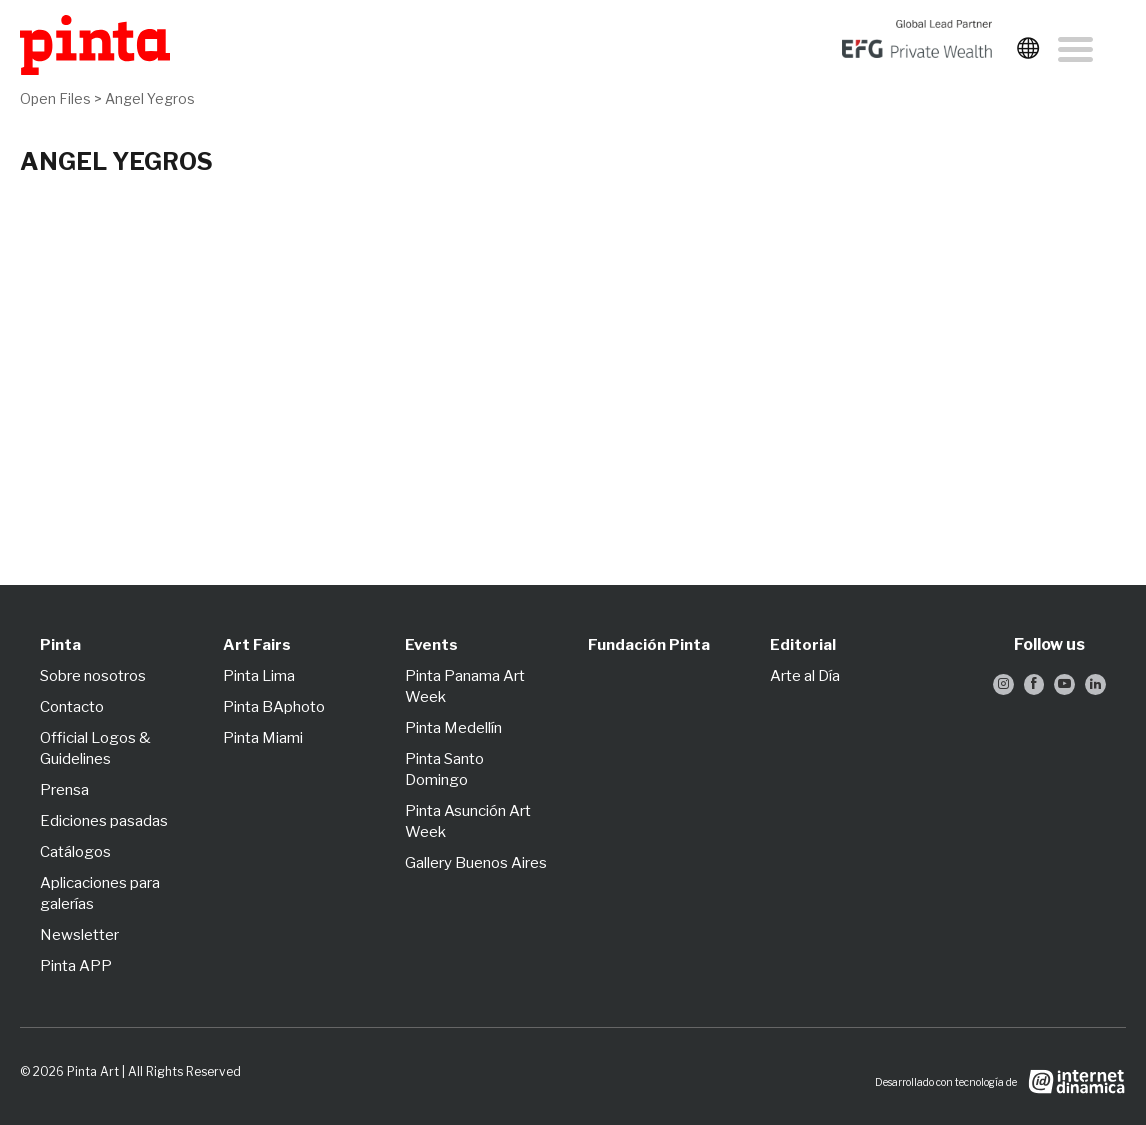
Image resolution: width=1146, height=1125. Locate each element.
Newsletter (79, 935)
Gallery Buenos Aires (476, 863)
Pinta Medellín (453, 728)
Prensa (64, 790)
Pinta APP (76, 966)
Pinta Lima (259, 676)
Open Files (55, 98)
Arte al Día (805, 676)
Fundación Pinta (649, 645)
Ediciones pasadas (104, 821)
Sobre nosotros (93, 676)
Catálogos (75, 852)
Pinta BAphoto (274, 707)
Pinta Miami (263, 738)
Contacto (72, 707)
